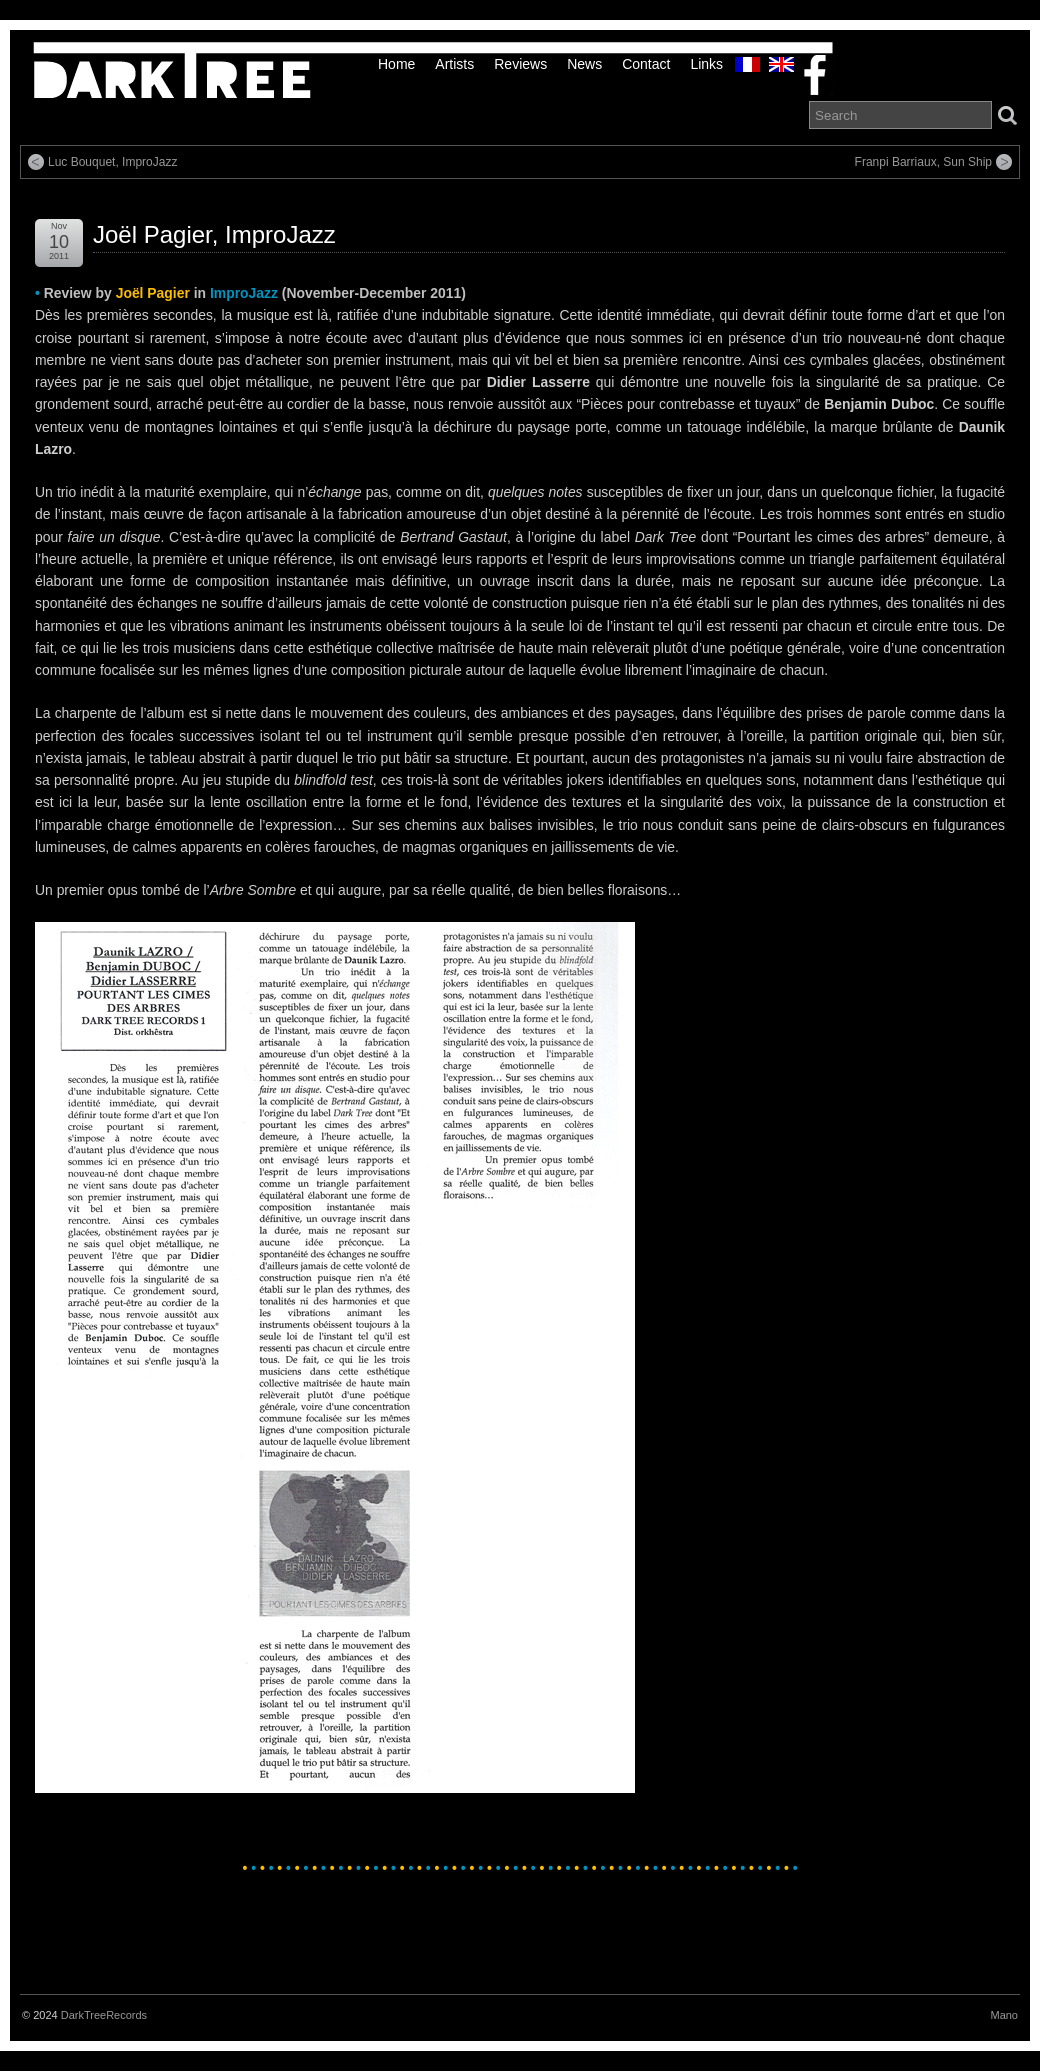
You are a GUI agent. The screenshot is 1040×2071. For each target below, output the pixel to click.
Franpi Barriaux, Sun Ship (923, 162)
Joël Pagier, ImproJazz (214, 234)
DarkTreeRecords (104, 2015)
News (584, 64)
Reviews (520, 64)
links (706, 64)
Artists (454, 64)
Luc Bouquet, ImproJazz (112, 162)
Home (396, 64)
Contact (646, 64)
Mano (1004, 2015)
